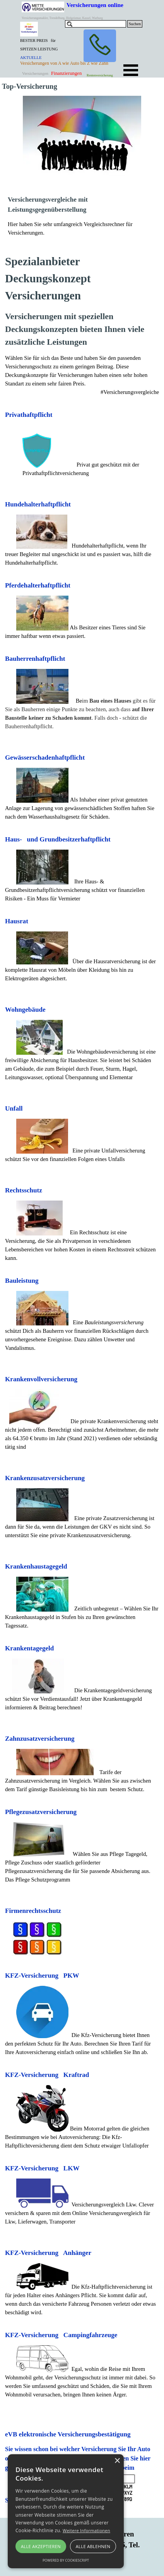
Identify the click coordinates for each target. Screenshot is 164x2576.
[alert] (66, 2511)
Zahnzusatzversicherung (39, 1738)
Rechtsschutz (23, 1190)
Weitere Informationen (86, 2530)
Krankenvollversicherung (41, 1379)
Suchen (135, 24)
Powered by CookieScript (66, 2560)
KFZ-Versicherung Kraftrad (47, 2074)
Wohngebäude (25, 1009)
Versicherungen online (95, 5)
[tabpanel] (42, 53)
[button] (100, 45)
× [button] (117, 2461)
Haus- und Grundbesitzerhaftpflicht (58, 839)
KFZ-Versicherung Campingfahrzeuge (61, 2335)
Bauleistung (21, 1280)
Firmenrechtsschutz (33, 1910)
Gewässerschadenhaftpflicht (45, 757)
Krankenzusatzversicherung (45, 1478)
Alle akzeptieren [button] (41, 2546)
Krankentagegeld (29, 1648)
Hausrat (16, 921)
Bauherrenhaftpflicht (35, 658)
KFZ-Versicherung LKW (42, 2168)
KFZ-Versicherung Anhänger (48, 2252)
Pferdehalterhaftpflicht (37, 585)
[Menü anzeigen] (131, 70)
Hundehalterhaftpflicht (38, 504)
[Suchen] (95, 24)
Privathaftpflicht (29, 414)
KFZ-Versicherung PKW (42, 1975)
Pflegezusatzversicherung (41, 1812)
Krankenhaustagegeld (36, 1566)
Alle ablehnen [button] (93, 2546)
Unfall (14, 1108)
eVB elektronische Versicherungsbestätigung (67, 2434)
